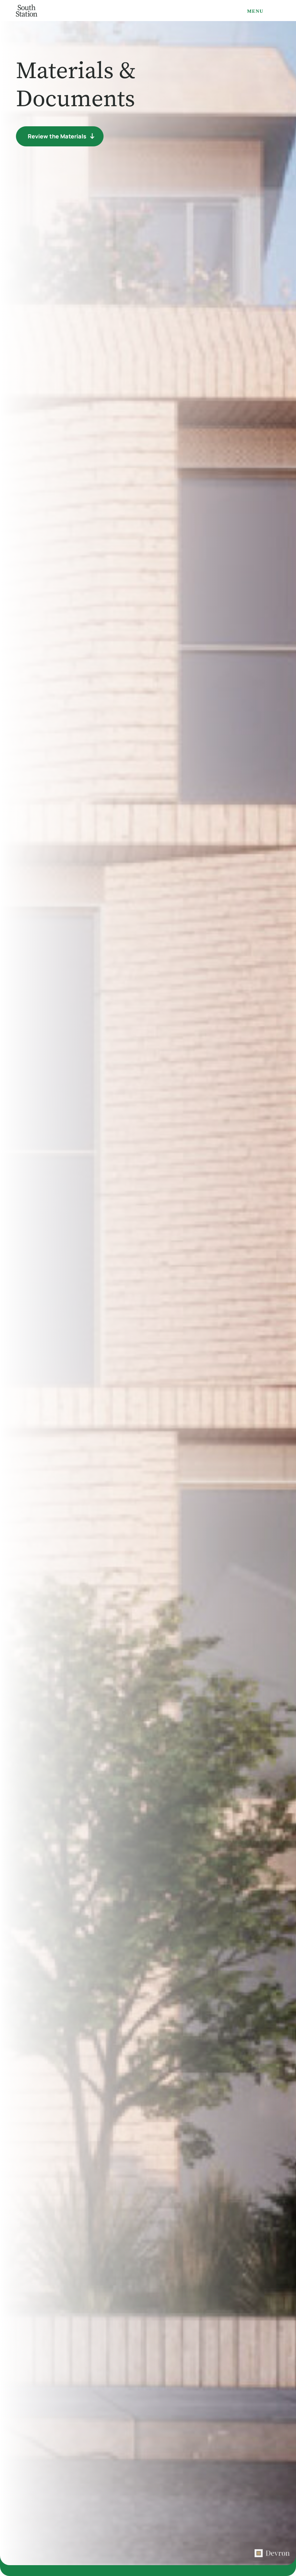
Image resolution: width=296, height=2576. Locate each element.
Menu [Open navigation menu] (255, 11)
